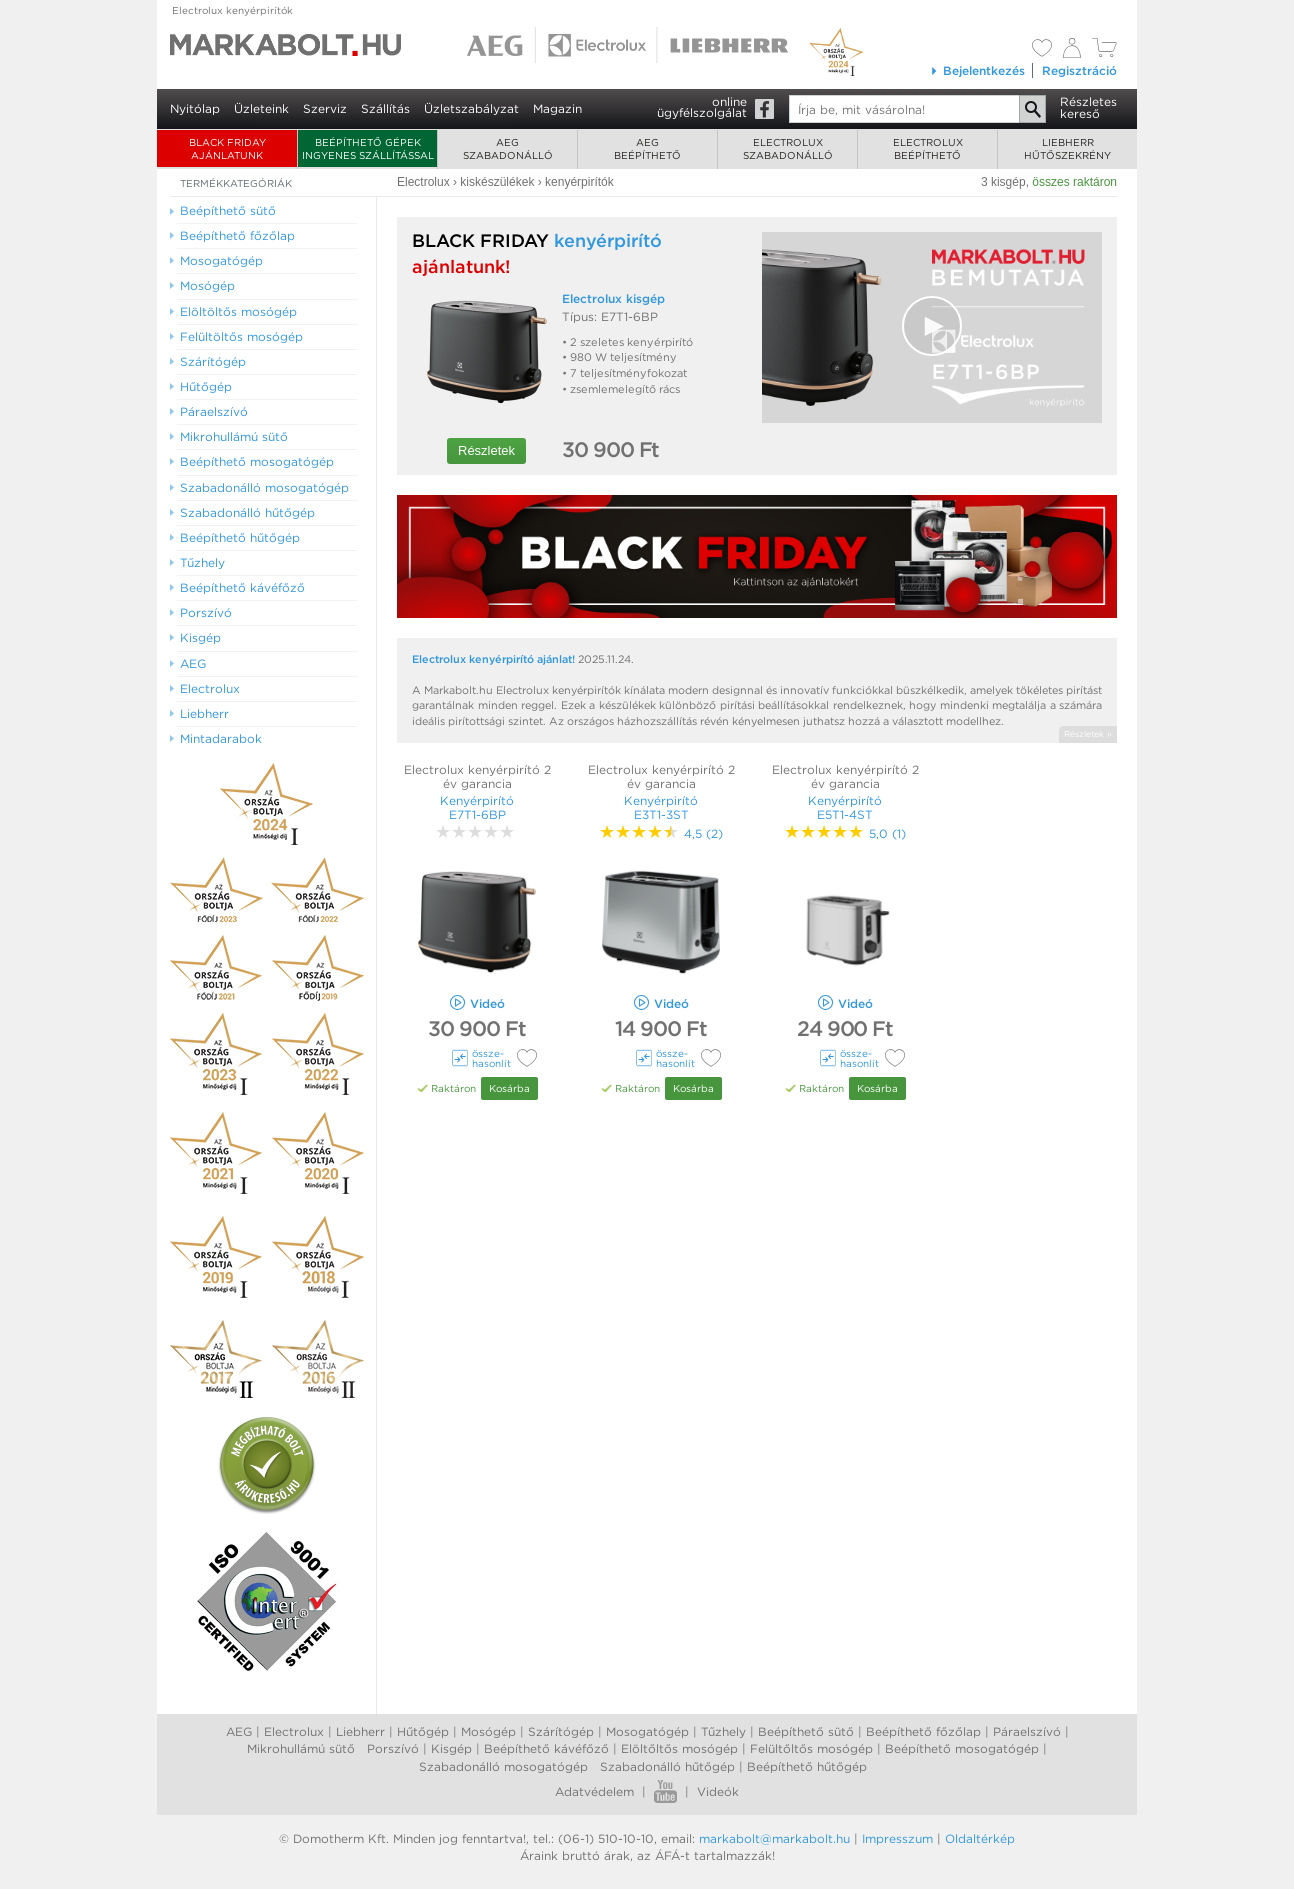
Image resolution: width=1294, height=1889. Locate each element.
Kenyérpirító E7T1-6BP (477, 807)
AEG (239, 1731)
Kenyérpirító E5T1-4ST (845, 807)
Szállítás (385, 108)
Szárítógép (561, 1731)
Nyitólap (195, 108)
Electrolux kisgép (613, 298)
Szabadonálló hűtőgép (667, 1766)
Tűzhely (723, 1731)
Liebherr (360, 1731)
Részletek (486, 450)
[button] (932, 326)
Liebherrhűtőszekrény (1067, 148)
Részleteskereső (1088, 107)
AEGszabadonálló (508, 148)
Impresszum (897, 1838)
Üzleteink (261, 108)
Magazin (557, 108)
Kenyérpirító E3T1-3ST (661, 807)
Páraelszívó (1027, 1731)
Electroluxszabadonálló (788, 148)
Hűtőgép (423, 1731)
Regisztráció (1079, 70)
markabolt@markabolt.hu (774, 1838)
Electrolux (294, 1731)
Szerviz (325, 108)
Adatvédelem (594, 1791)
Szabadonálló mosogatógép (503, 1766)
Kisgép (451, 1748)
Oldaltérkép (980, 1838)
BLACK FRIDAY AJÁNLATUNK (227, 148)
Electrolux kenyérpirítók (232, 10)
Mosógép (488, 1731)
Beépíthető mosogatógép (962, 1748)
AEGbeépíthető (647, 148)
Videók (718, 1791)
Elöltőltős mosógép (679, 1748)
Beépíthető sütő (806, 1731)
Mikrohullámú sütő (301, 1748)
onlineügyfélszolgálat (702, 107)
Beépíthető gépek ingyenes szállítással (368, 148)
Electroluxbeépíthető (928, 148)
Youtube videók (665, 1791)
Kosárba (509, 1088)
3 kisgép (1003, 182)
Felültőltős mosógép (811, 1748)
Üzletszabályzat (471, 108)
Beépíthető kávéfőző (546, 1748)
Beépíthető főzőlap (923, 1731)
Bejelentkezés (977, 70)
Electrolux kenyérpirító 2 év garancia (477, 776)
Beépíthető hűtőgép (807, 1766)
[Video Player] (932, 327)
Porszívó (393, 1748)
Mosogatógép (647, 1731)
